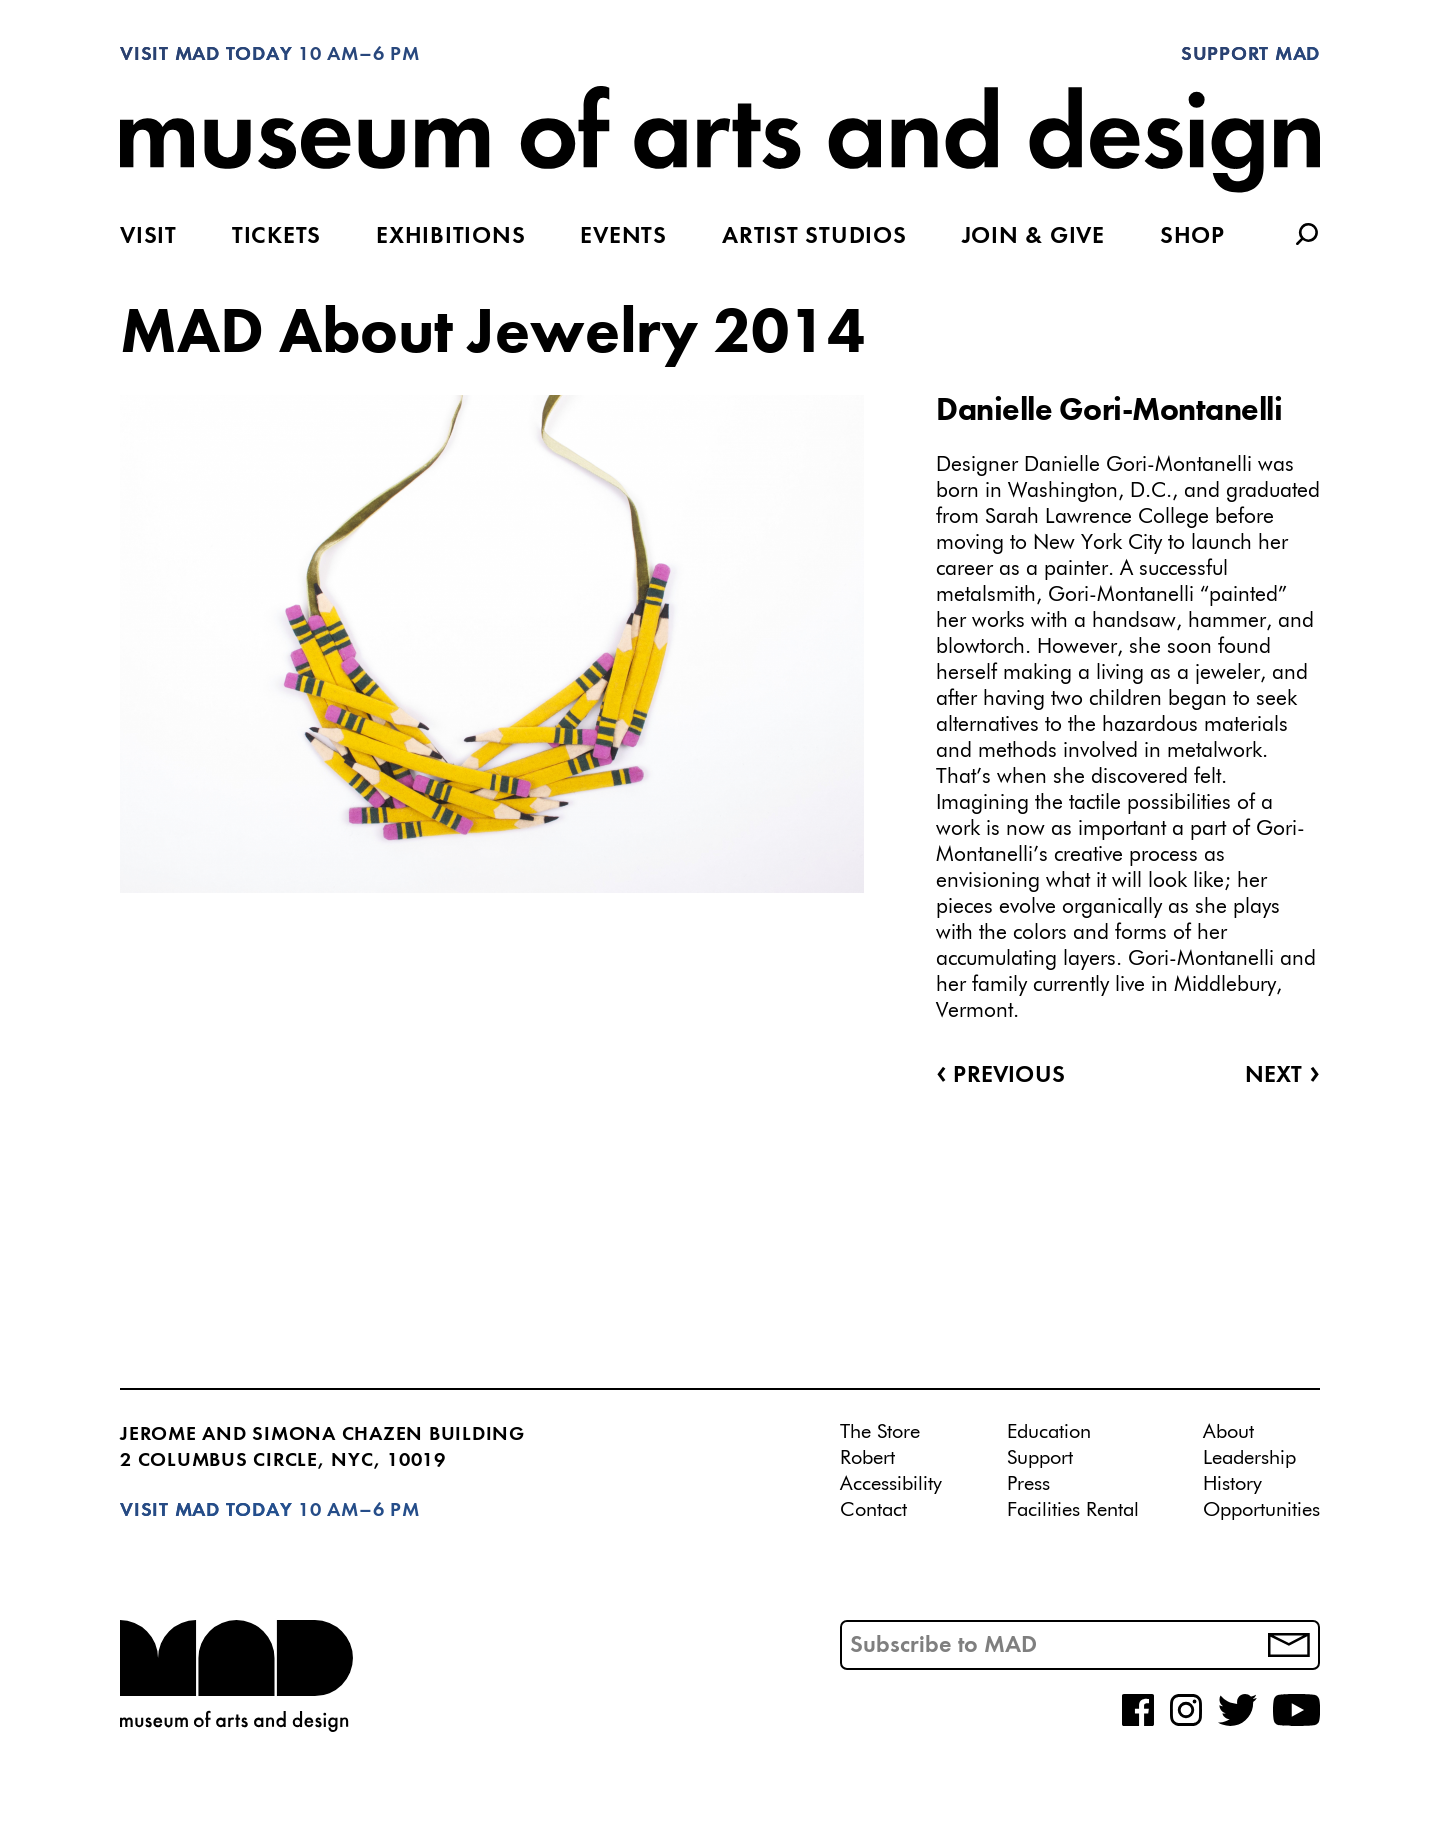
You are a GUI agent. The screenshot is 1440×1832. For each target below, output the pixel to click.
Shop (1192, 237)
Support (1040, 1458)
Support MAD (1250, 55)
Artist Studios (814, 237)
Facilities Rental (1073, 1510)
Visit (148, 237)
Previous (1000, 1076)
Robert (867, 1458)
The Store (880, 1432)
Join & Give (1033, 237)
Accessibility (891, 1484)
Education (1049, 1432)
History (1232, 1484)
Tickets (276, 237)
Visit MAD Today (206, 55)
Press (1028, 1484)
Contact (873, 1510)
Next (1282, 1076)
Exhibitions (450, 237)
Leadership (1249, 1458)
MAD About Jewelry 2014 (492, 335)
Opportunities (1261, 1510)
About (1228, 1432)
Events (623, 237)
